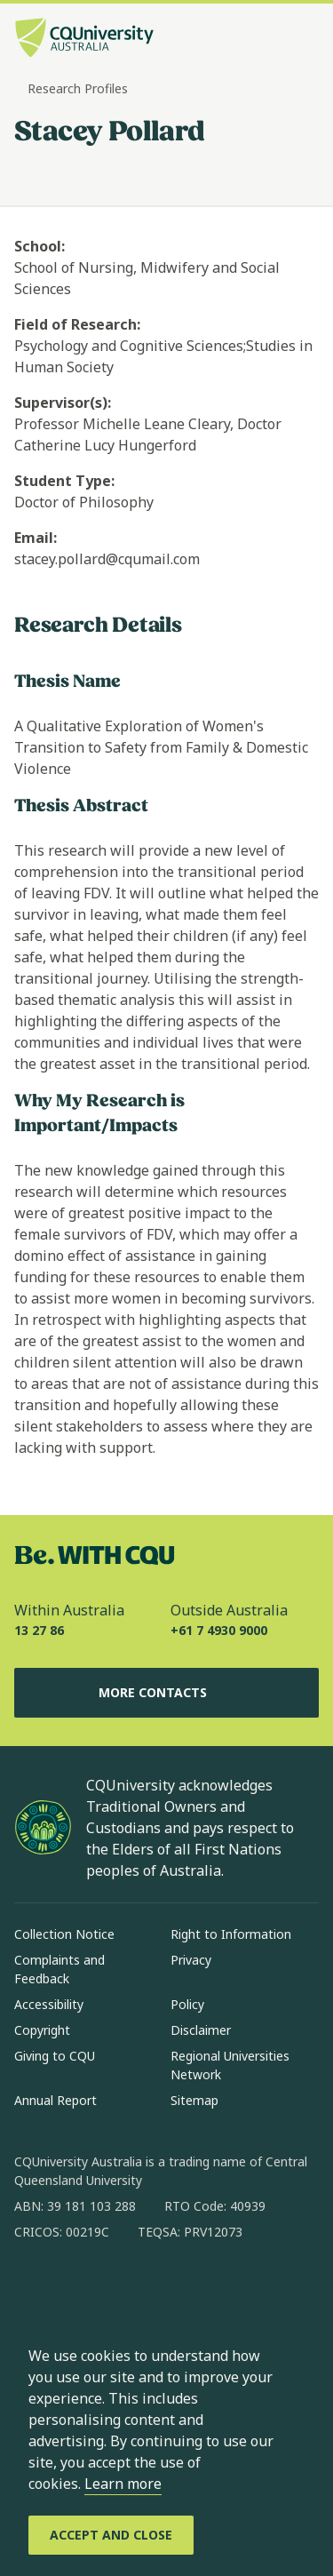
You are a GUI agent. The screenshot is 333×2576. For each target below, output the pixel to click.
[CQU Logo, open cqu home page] (84, 39)
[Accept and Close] (111, 2535)
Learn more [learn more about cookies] (123, 2483)
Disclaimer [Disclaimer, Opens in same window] (200, 2030)
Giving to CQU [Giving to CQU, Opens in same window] (54, 2055)
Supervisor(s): (62, 402)
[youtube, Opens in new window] (218, 2289)
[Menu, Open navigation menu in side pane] (304, 40)
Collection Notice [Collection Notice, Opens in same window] (64, 1934)
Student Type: (64, 480)
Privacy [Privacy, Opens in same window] (190, 1959)
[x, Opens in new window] (172, 2289)
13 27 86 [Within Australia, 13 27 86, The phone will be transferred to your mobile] (39, 1630)
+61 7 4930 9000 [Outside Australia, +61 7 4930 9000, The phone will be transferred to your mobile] (218, 1630)
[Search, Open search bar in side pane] (273, 40)
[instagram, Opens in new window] (79, 2289)
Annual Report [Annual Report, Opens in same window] (55, 2100)
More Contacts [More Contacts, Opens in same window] (167, 1692)
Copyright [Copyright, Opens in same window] (42, 2030)
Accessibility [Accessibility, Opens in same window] (48, 2004)
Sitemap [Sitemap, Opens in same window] (194, 2100)
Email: (35, 537)
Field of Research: (77, 324)
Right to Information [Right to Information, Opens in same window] (230, 1934)
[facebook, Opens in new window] (33, 2289)
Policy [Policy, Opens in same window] (187, 2004)
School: (39, 246)
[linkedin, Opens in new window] (126, 2289)
